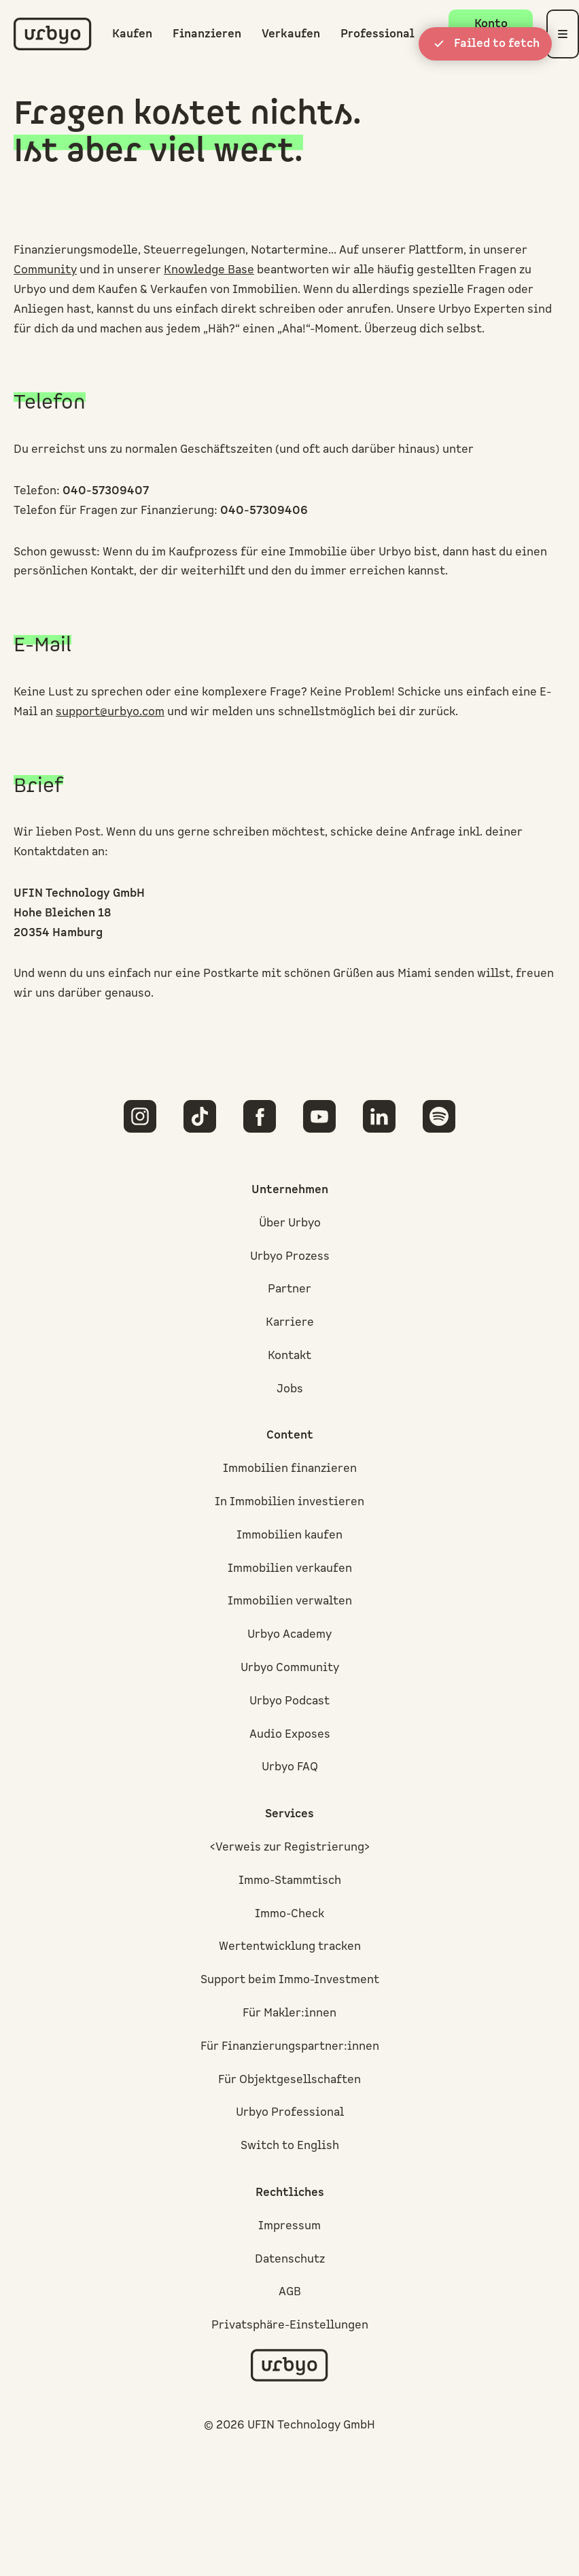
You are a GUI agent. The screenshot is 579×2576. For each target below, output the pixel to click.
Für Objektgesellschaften (289, 2079)
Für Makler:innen (289, 2013)
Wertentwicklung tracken (290, 1946)
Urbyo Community (290, 1667)
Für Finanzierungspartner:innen (289, 2046)
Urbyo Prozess (290, 1256)
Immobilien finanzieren (290, 1468)
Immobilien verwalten (290, 1601)
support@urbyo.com (110, 711)
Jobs (290, 1388)
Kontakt (289, 1355)
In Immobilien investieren (289, 1501)
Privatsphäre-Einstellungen (289, 2325)
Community (45, 269)
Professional (377, 34)
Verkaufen (291, 34)
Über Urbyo (290, 1223)
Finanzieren (207, 34)
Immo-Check (289, 1913)
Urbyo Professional (290, 2112)
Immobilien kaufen (289, 1535)
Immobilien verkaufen (290, 1568)
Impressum (289, 2225)
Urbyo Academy (289, 1634)
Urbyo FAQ (290, 1766)
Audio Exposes (289, 1734)
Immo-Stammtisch (290, 1880)
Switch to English (290, 2145)
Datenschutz (290, 2259)
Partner (289, 1289)
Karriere (290, 1322)
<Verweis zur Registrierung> (290, 1847)
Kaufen (132, 34)
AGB (290, 2291)
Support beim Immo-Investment (289, 1979)
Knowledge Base (209, 269)
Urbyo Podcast (289, 1701)
